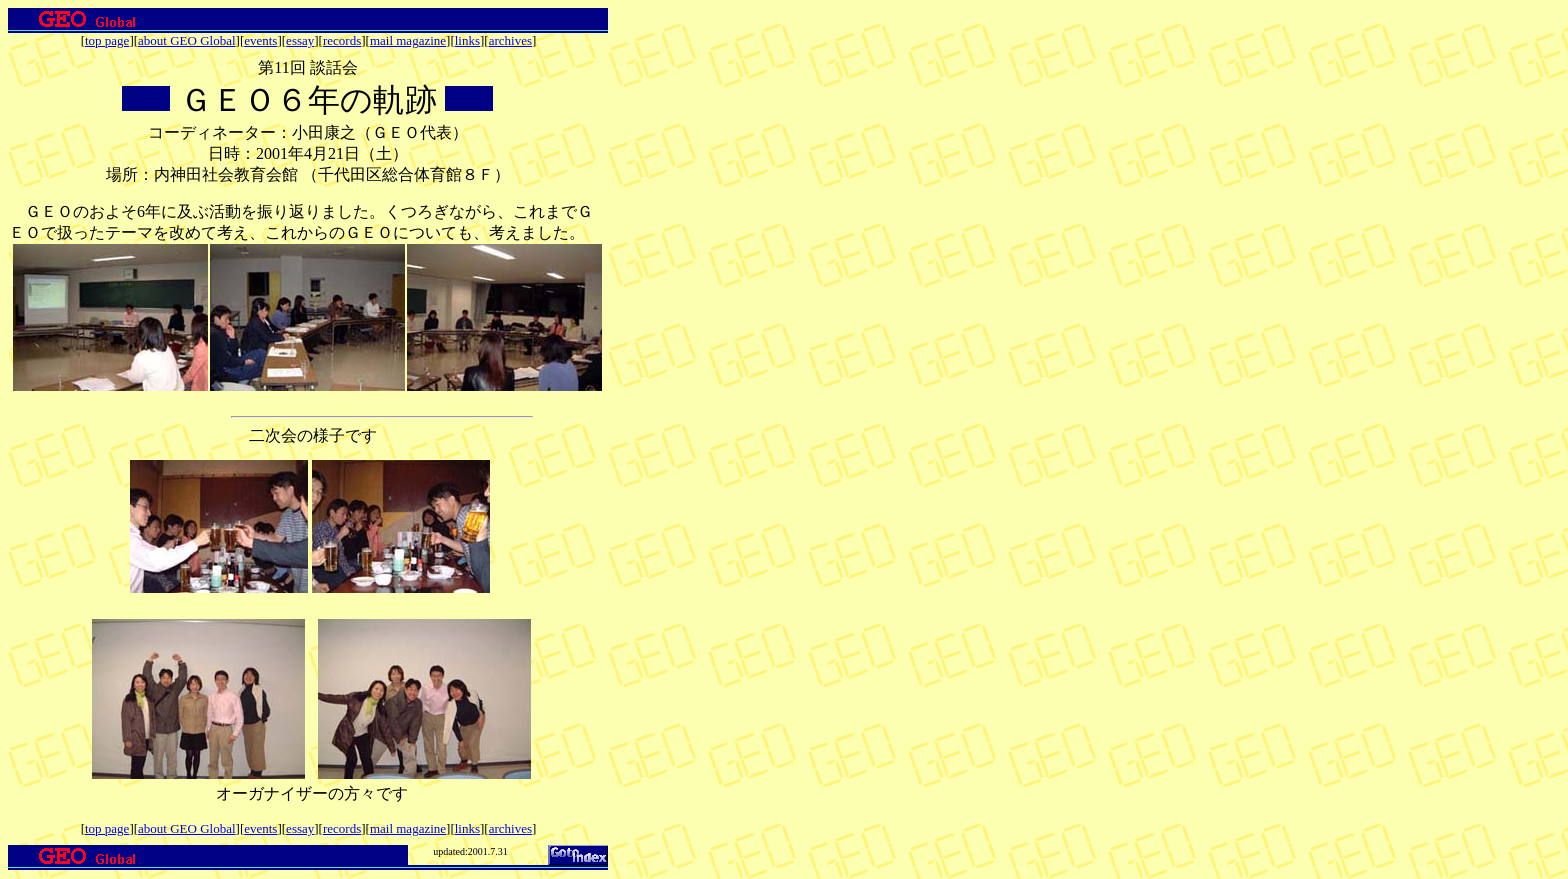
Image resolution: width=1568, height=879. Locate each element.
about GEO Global (186, 40)
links (467, 40)
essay (300, 40)
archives (510, 40)
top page (107, 40)
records (342, 40)
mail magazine (408, 40)
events (260, 40)
